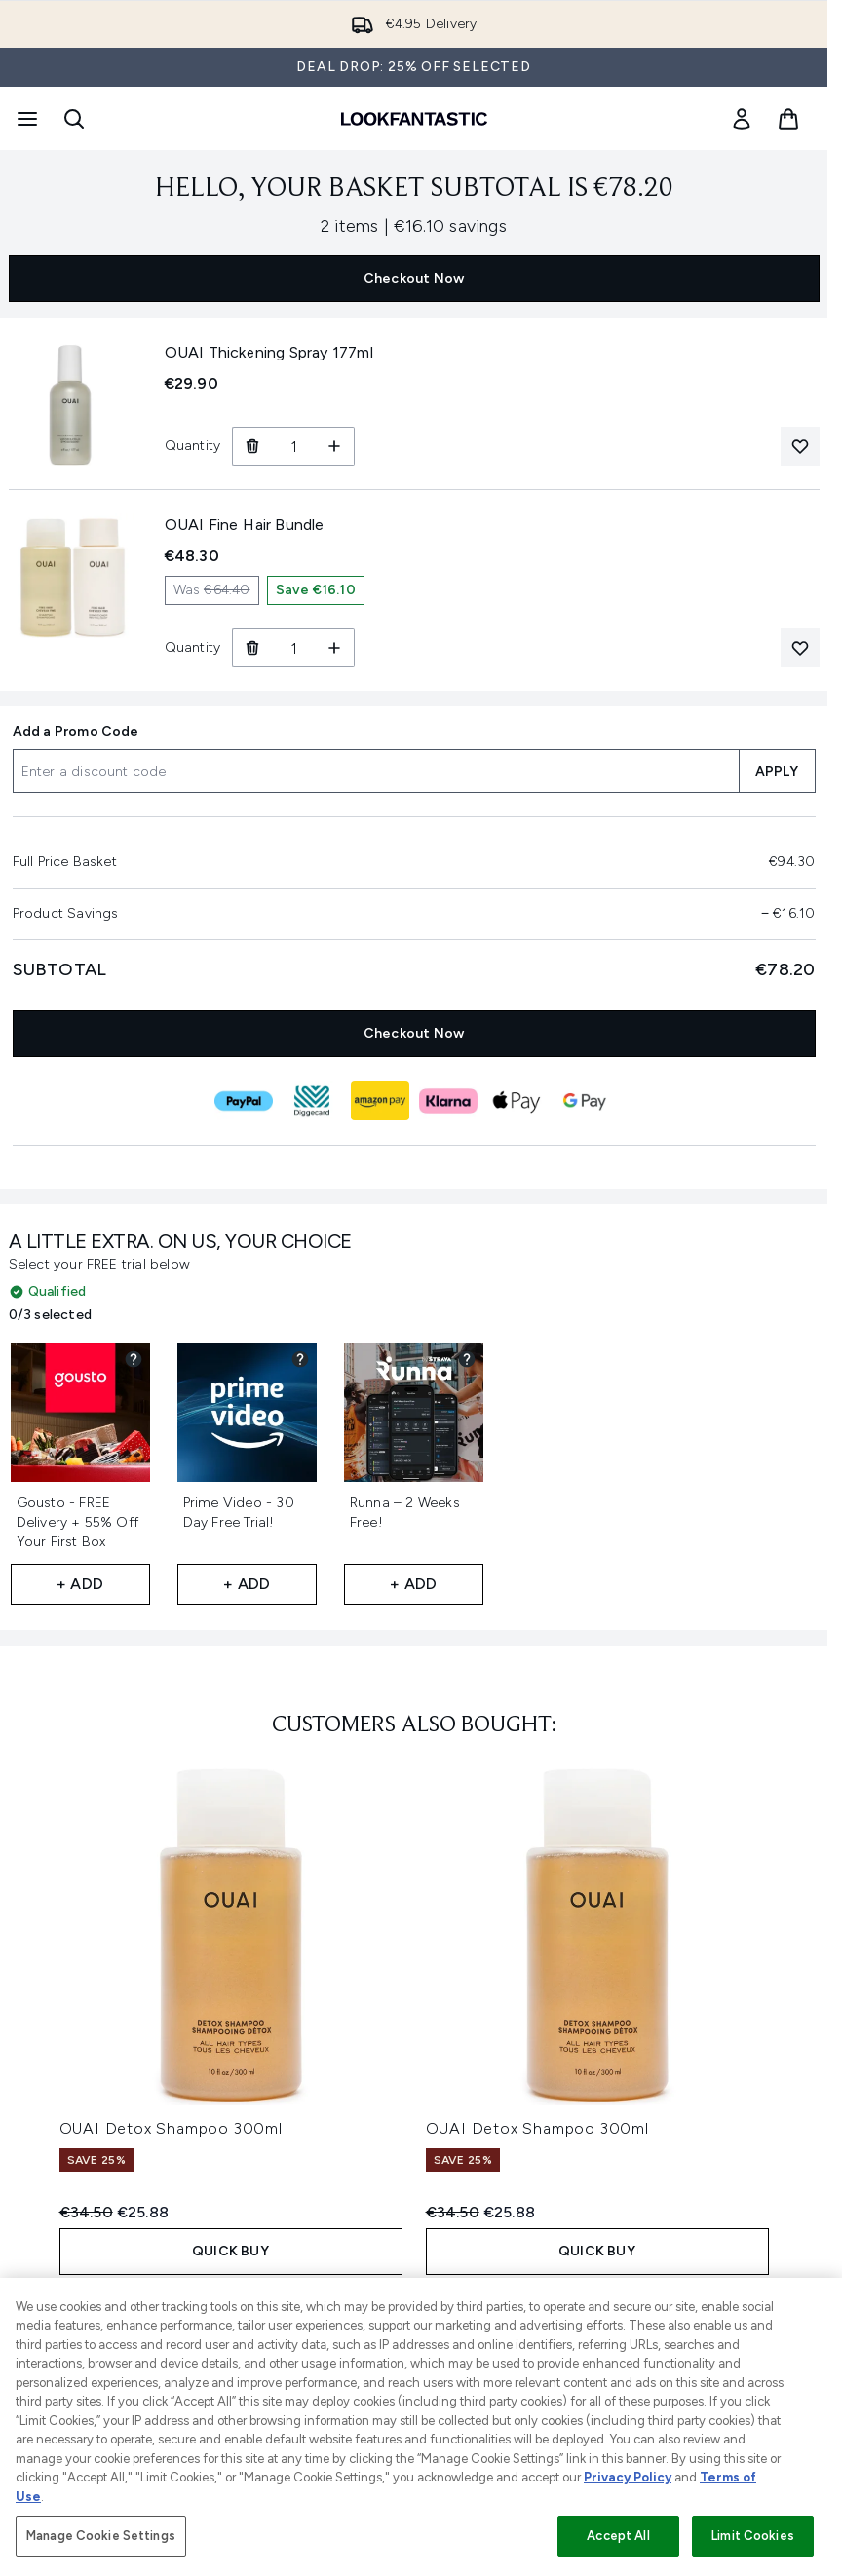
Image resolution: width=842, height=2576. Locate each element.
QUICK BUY (230, 2251)
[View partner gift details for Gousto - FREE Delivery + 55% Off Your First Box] (133, 1359)
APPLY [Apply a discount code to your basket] (777, 771)
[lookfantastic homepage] (414, 118)
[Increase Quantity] (335, 446)
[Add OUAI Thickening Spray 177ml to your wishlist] (800, 446)
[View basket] (788, 118)
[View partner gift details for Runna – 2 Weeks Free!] (466, 1359)
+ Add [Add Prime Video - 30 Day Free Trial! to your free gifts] (246, 1583)
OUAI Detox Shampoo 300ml (171, 2128)
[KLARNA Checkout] (448, 1100)
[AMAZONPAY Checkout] (380, 1100)
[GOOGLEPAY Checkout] (585, 1100)
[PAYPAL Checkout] (243, 1100)
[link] (741, 118)
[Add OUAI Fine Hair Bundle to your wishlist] (800, 647)
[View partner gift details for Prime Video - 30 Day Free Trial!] (300, 1359)
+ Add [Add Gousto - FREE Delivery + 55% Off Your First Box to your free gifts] (80, 1583)
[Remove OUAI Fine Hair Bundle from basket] (252, 647)
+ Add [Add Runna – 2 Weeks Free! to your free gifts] (413, 1583)
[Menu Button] (25, 118)
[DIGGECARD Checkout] (312, 1100)
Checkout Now (414, 278)
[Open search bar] (74, 118)
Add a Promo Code (76, 731)
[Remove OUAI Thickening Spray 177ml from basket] (252, 446)
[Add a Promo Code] (376, 771)
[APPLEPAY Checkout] (516, 1100)
